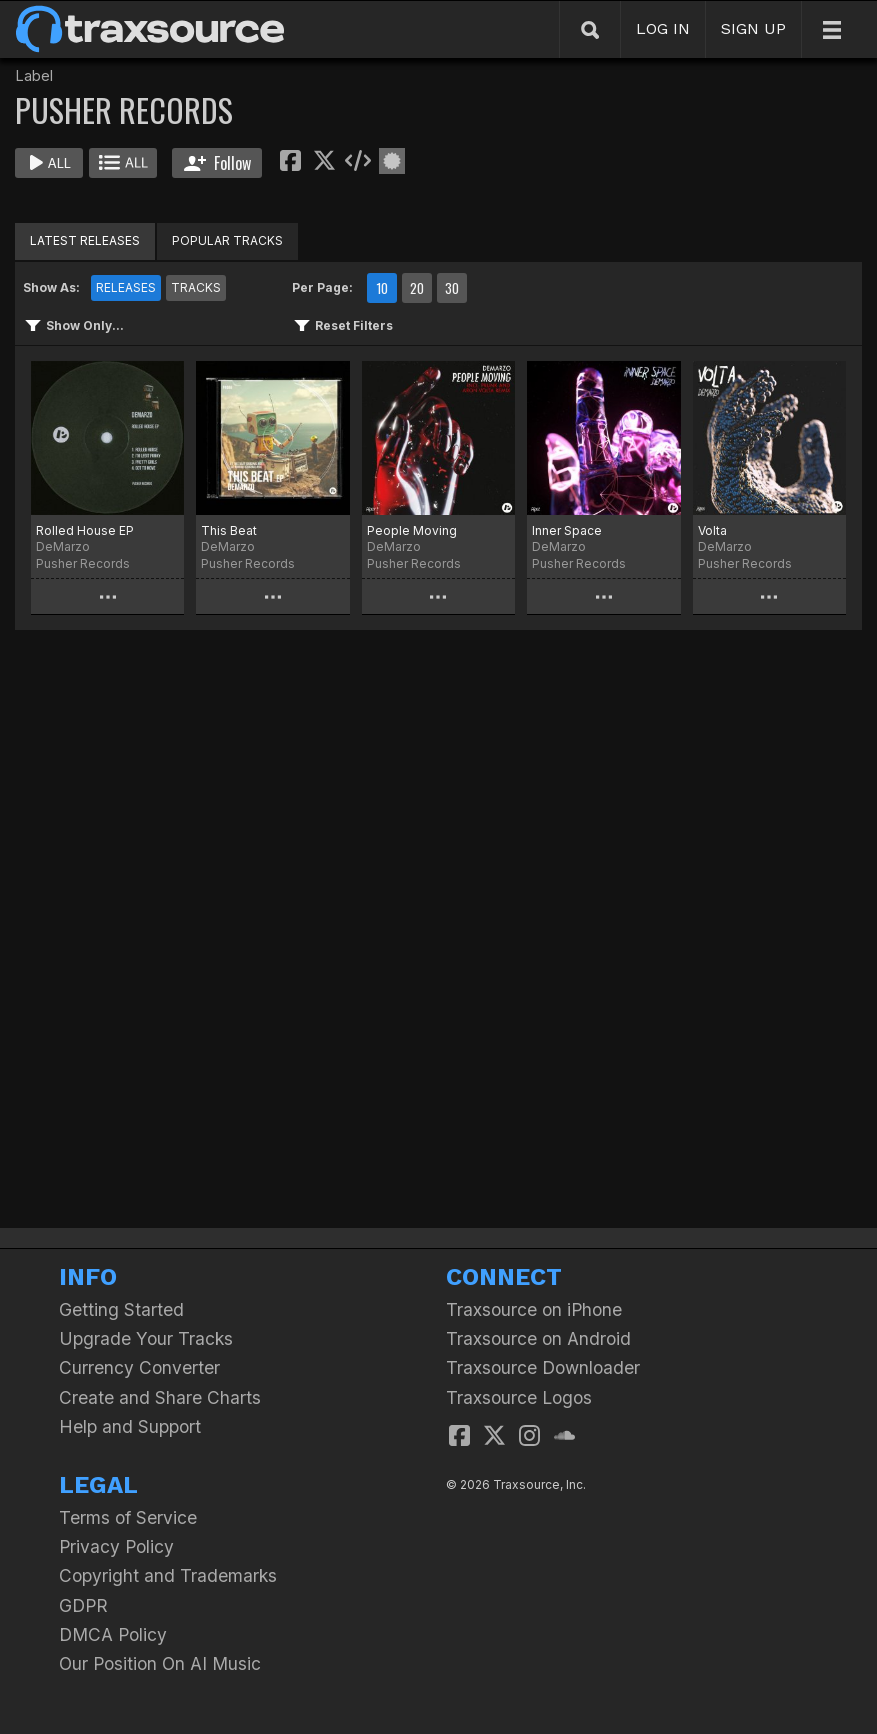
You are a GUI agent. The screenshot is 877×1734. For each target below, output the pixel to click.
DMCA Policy (113, 1634)
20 (417, 288)
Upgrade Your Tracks (146, 1338)
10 (382, 288)
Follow (217, 163)
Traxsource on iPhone (534, 1309)
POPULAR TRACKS (227, 240)
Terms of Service (128, 1517)
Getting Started (121, 1309)
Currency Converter (139, 1367)
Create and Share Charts (160, 1397)
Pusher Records (83, 563)
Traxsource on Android (538, 1338)
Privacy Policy (116, 1546)
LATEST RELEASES (85, 240)
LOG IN (663, 28)
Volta (712, 530)
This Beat (229, 530)
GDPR (83, 1605)
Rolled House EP (85, 530)
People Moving (412, 530)
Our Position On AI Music (160, 1663)
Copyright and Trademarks (168, 1575)
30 (452, 288)
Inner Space (567, 530)
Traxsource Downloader (543, 1367)
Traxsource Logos (519, 1397)
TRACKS (196, 287)
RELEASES (126, 287)
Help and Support (130, 1426)
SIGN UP (753, 28)
